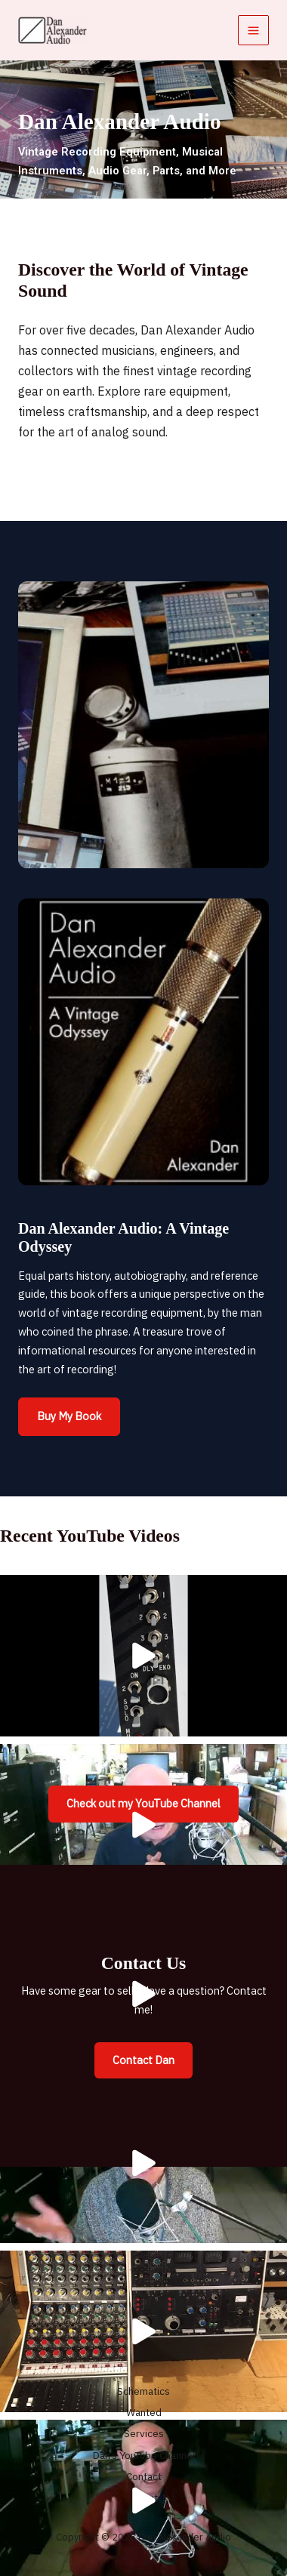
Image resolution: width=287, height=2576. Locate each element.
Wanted (144, 2412)
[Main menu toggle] (253, 30)
